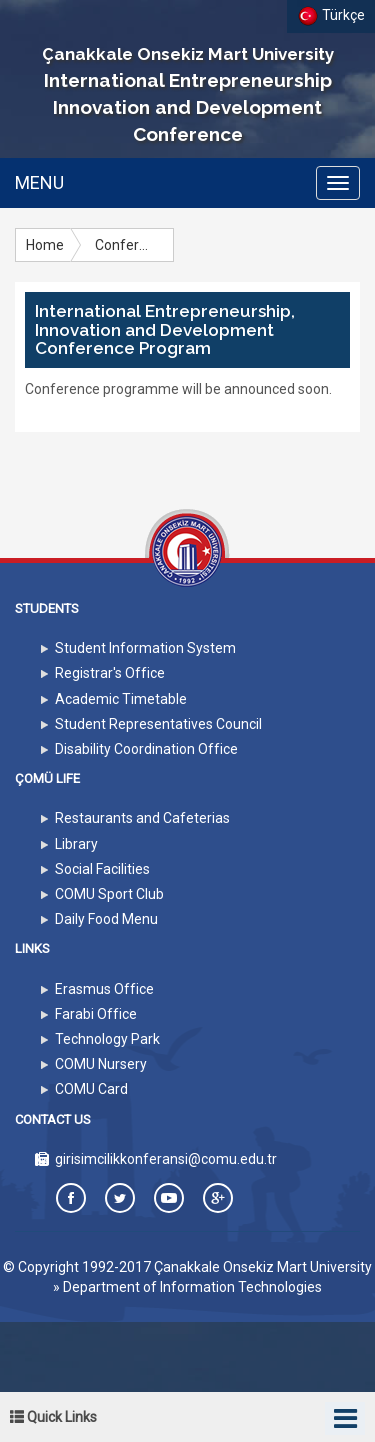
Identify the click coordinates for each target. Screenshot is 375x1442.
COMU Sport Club (109, 894)
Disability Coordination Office (146, 749)
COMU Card (91, 1089)
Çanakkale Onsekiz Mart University (263, 1267)
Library (76, 844)
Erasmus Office (104, 989)
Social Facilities (102, 869)
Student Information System (145, 648)
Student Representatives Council (158, 724)
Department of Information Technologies (192, 1287)
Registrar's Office (110, 673)
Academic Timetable (121, 699)
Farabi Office (96, 1014)
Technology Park (107, 1039)
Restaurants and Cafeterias (142, 818)
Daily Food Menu (106, 919)
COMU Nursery (101, 1064)
